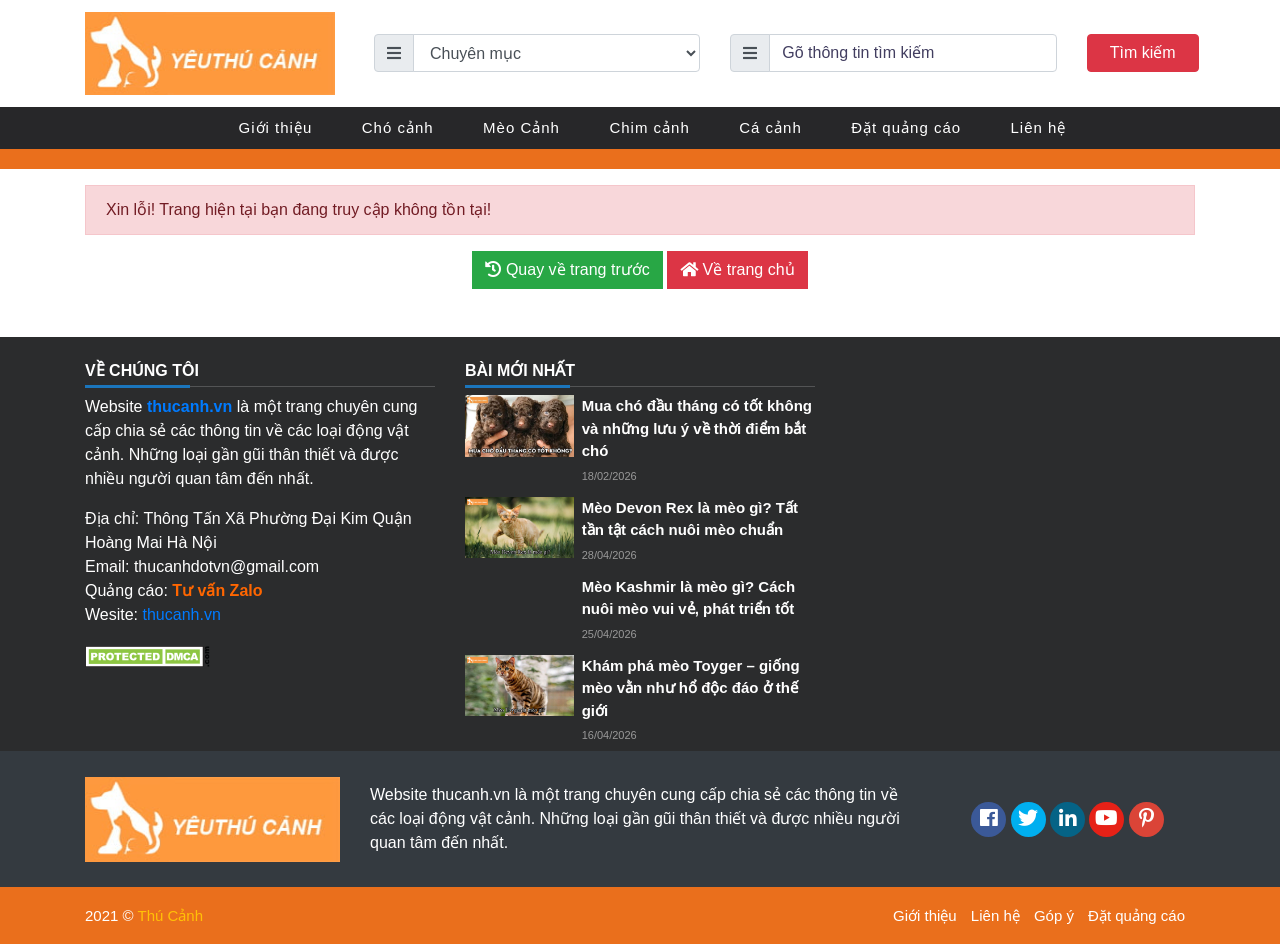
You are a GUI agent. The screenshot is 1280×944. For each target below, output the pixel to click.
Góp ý (1054, 915)
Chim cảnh (649, 127)
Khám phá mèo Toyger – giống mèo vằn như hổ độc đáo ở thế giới (691, 688)
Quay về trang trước (567, 269)
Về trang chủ (737, 269)
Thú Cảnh (171, 915)
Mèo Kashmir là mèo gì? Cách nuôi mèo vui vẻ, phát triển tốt (688, 598)
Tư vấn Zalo (217, 590)
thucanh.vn (182, 614)
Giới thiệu (276, 127)
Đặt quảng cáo (906, 127)
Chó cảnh (398, 127)
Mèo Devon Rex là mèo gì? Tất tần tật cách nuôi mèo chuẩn (690, 519)
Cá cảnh (770, 127)
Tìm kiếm (1143, 52)
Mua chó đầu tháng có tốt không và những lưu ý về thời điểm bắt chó (697, 428)
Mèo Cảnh (521, 127)
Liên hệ (1039, 127)
